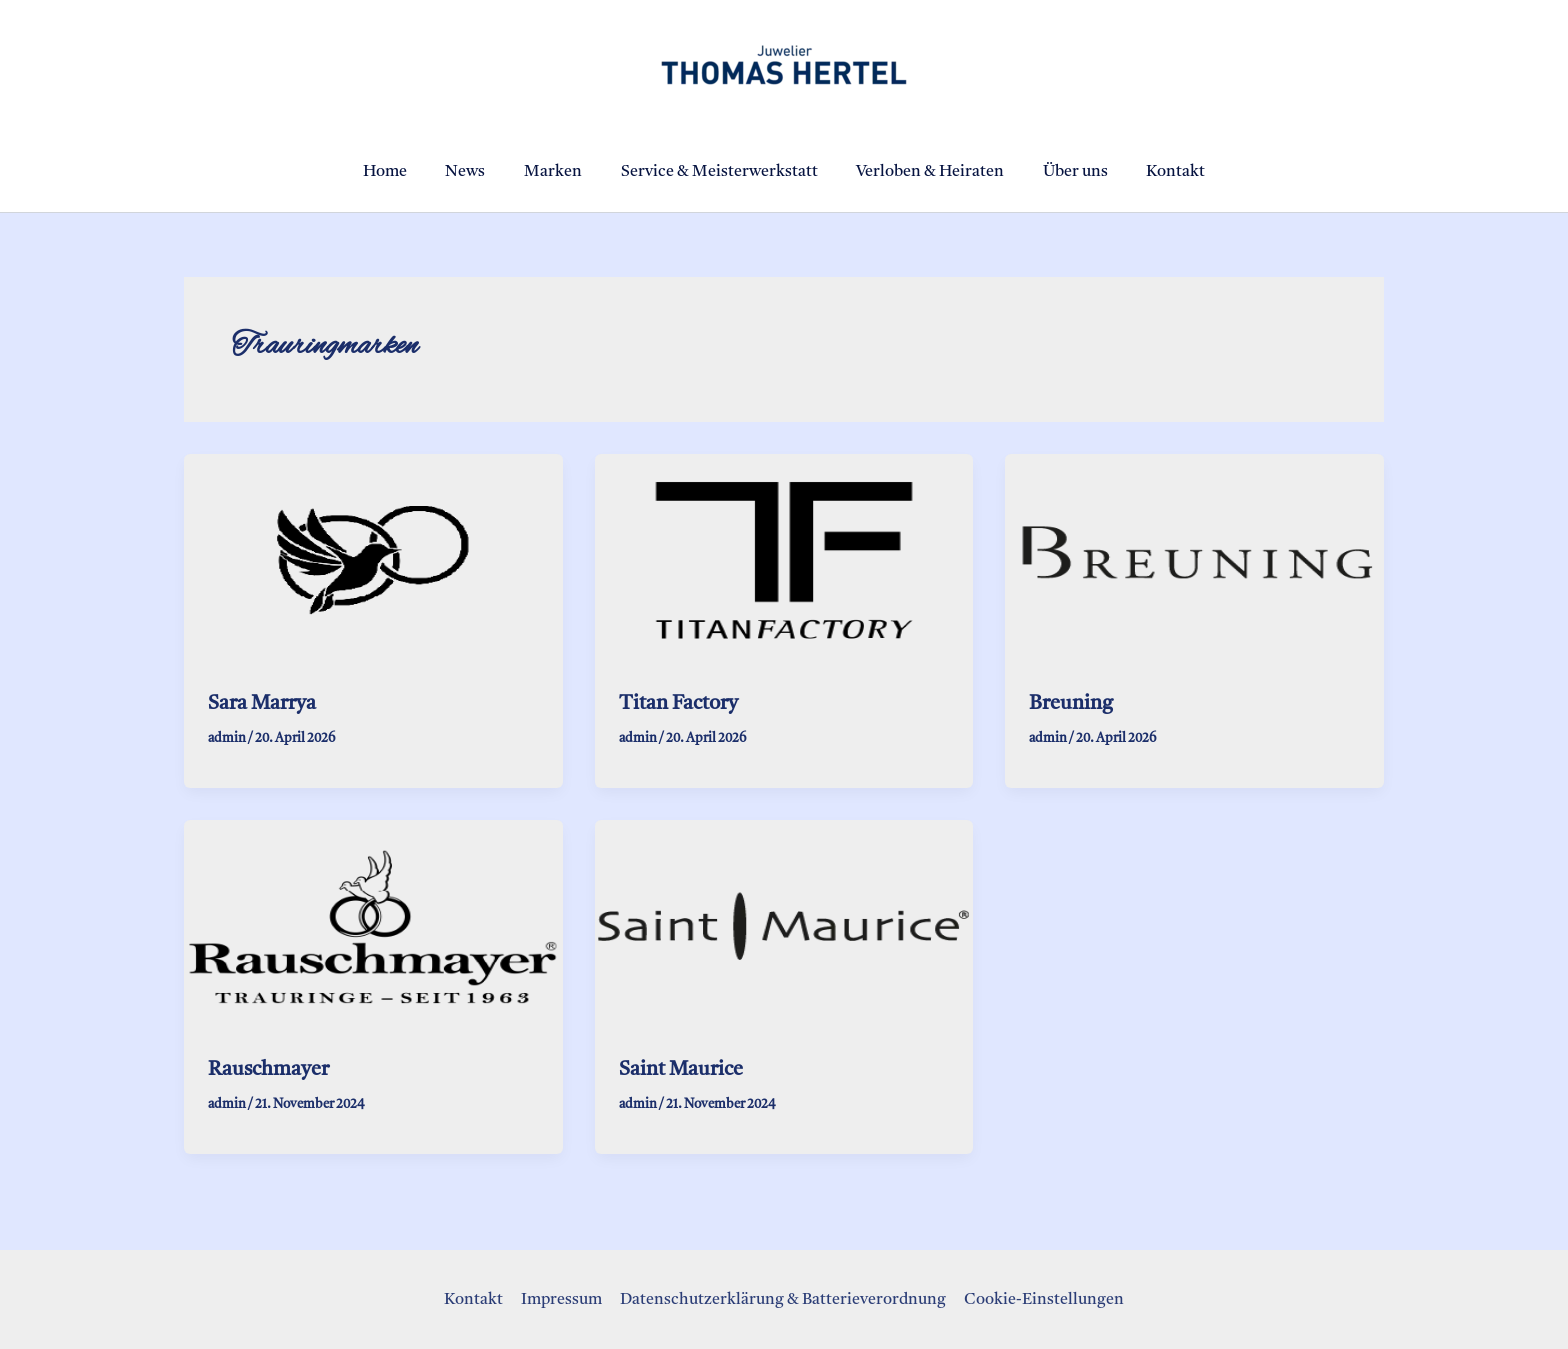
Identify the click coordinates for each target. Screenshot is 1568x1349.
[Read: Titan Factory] (784, 560)
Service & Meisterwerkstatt (719, 172)
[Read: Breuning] (1194, 560)
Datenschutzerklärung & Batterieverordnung (782, 1299)
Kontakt (1156, 172)
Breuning (1071, 704)
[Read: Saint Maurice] (784, 926)
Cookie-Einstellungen (1041, 1299)
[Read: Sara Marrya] (373, 560)
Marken (560, 172)
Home (405, 172)
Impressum (562, 1299)
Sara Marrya (262, 704)
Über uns (1062, 172)
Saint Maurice (681, 1069)
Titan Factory (678, 704)
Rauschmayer (268, 1069)
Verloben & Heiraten (924, 172)
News (479, 172)
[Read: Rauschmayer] (373, 926)
